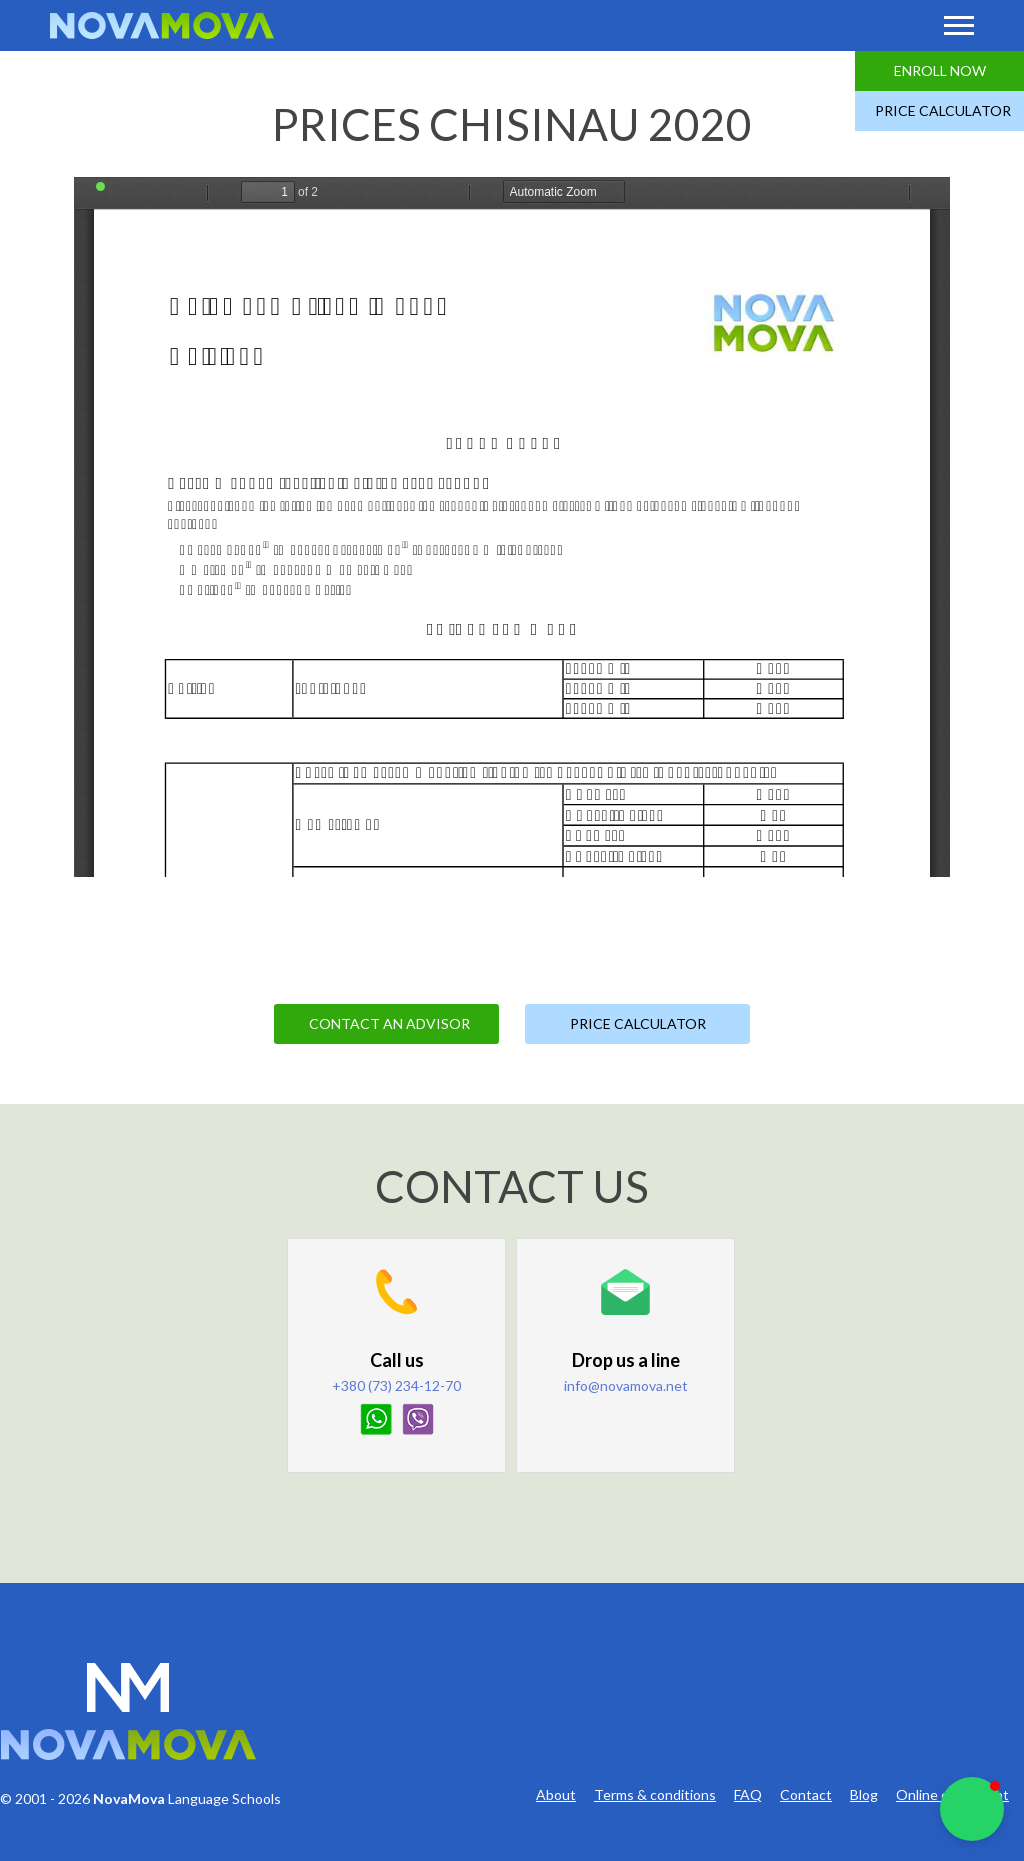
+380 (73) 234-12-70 (396, 1385)
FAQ (748, 1795)
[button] (972, 1809)
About (556, 1795)
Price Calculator (943, 110)
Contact (806, 1795)
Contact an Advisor (389, 1023)
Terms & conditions (655, 1795)
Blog (864, 1795)
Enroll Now (940, 70)
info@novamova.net (626, 1385)
